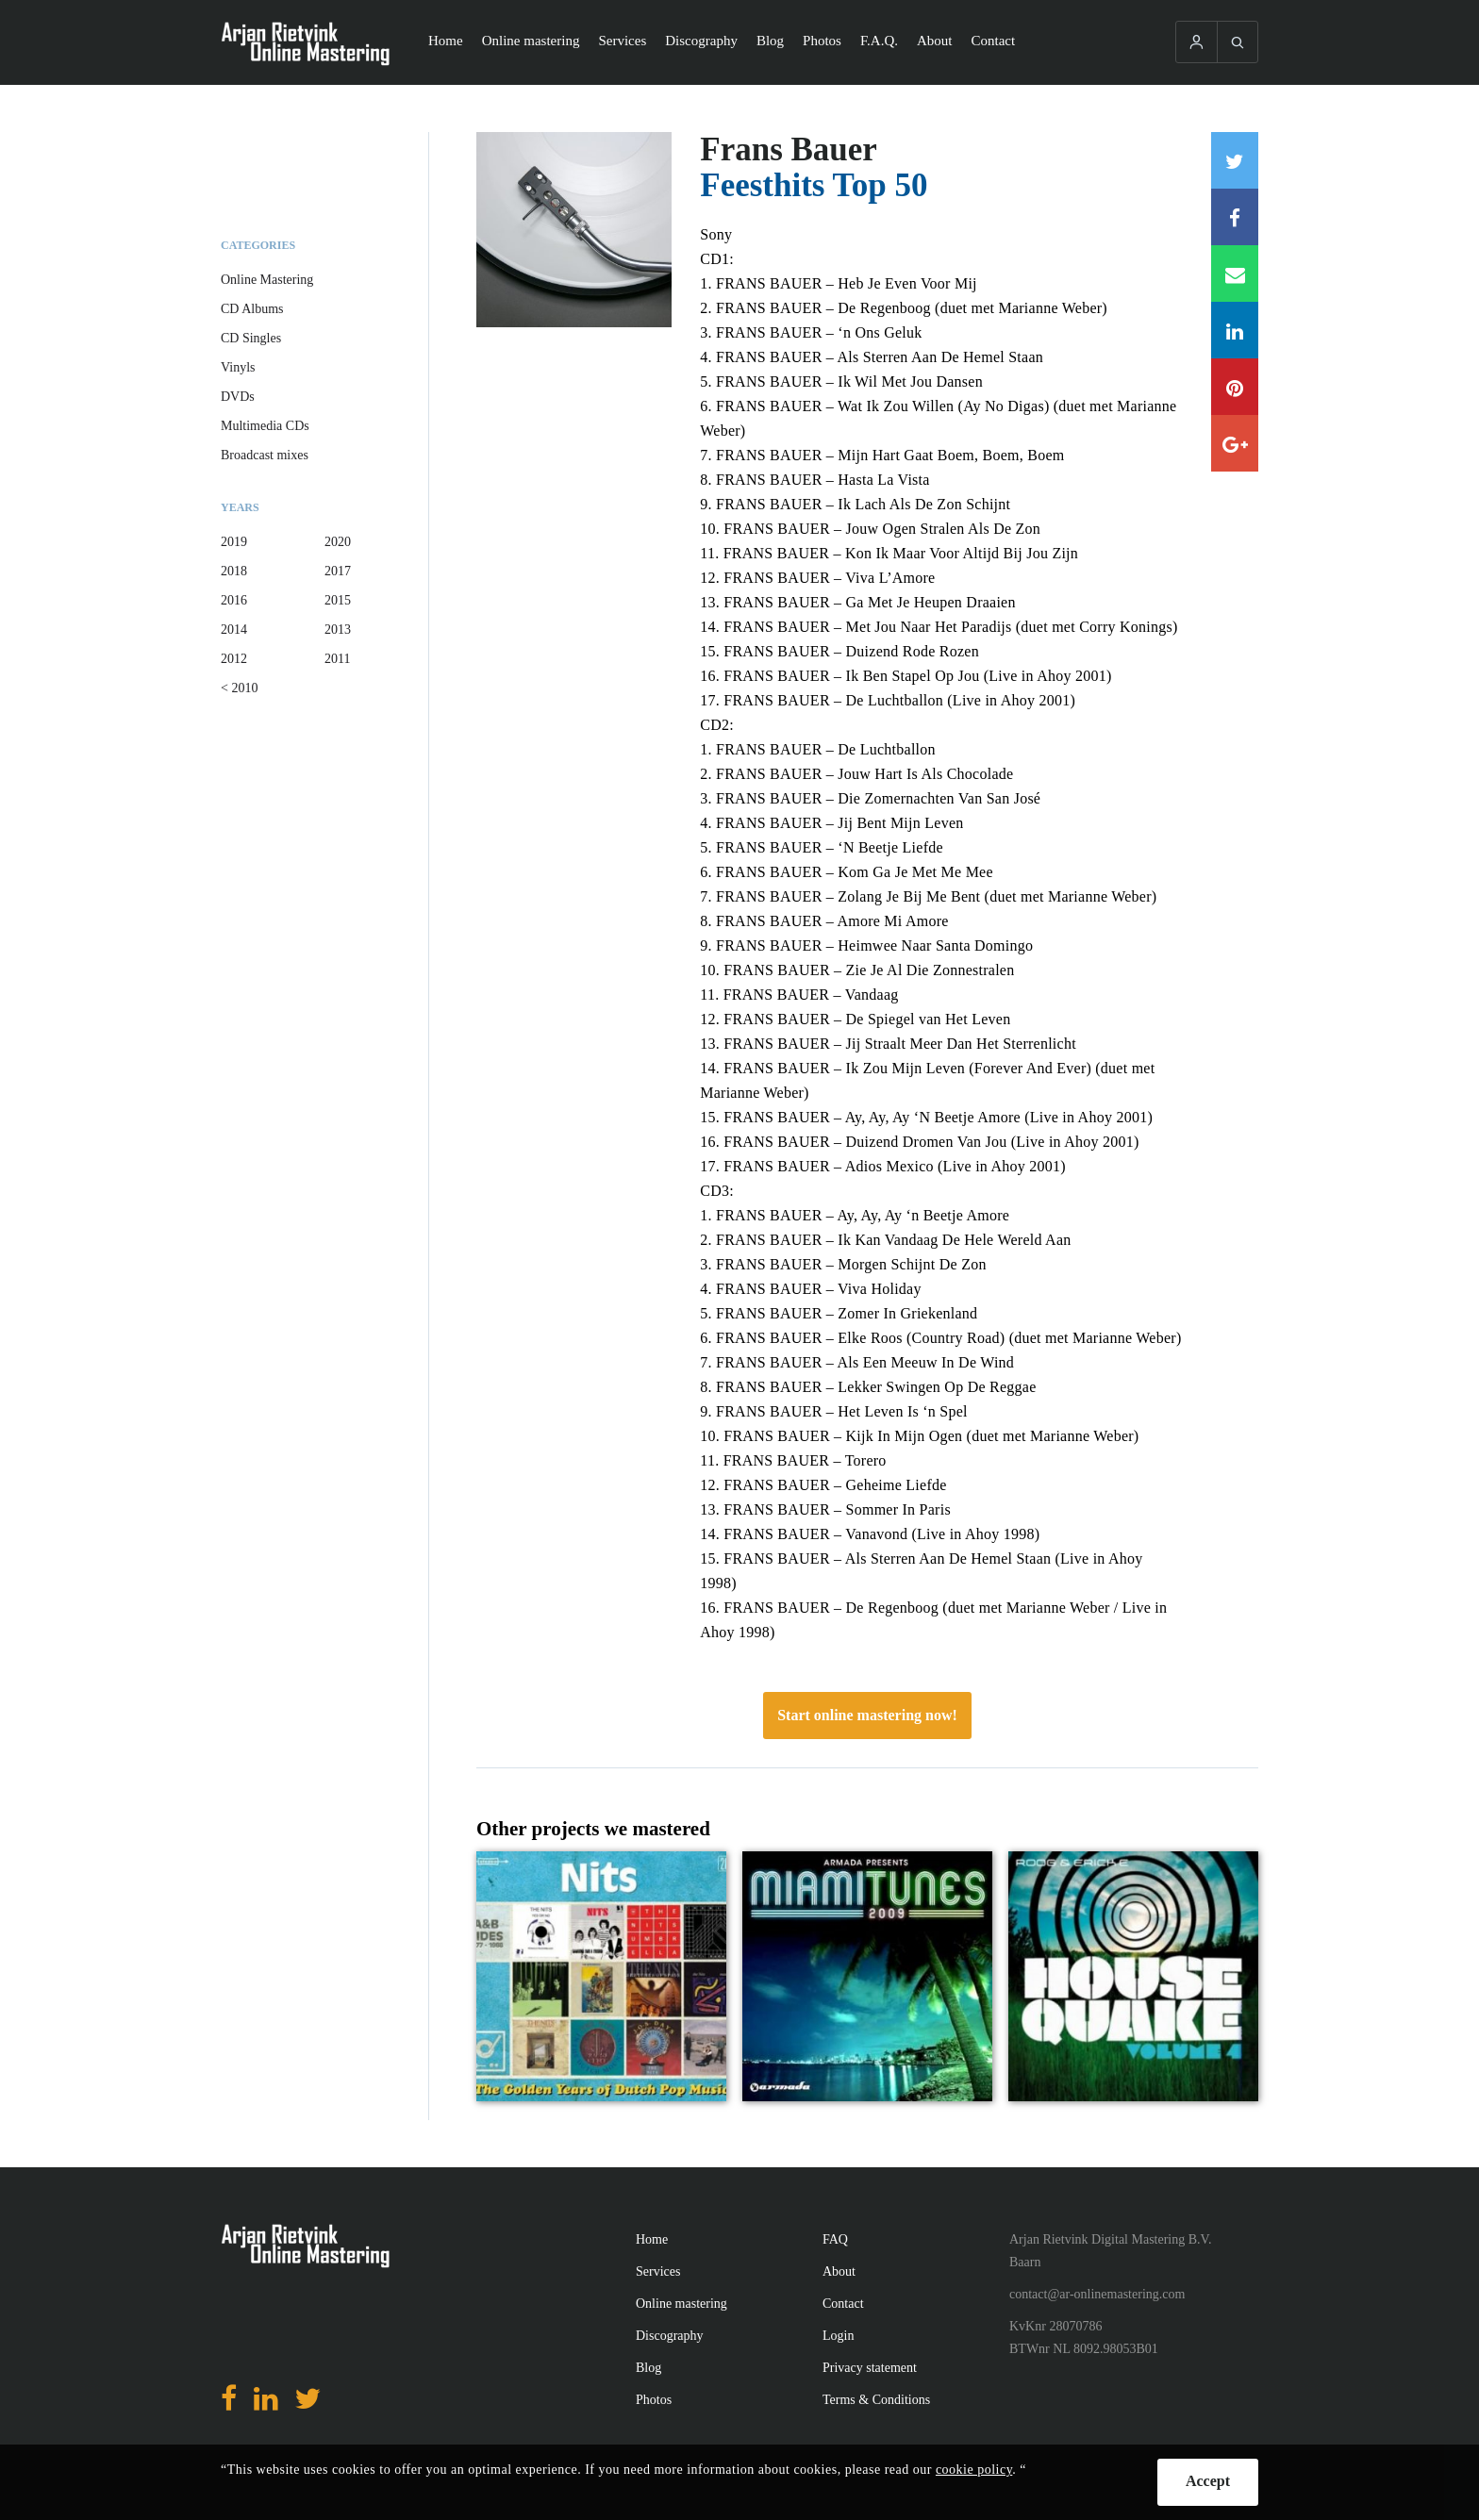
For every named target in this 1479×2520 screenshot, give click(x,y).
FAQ (835, 2239)
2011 (337, 659)
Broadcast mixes (264, 455)
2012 (234, 659)
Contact (994, 40)
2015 (337, 600)
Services (622, 40)
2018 (234, 571)
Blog (770, 40)
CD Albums (252, 309)
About (935, 40)
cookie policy (974, 2469)
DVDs (238, 397)
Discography (701, 40)
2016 (234, 600)
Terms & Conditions (876, 2400)
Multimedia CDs (265, 426)
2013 (337, 629)
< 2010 (239, 688)
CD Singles (251, 338)
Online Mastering (267, 280)
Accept (1208, 2481)
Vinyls (238, 367)
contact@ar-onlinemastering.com (1097, 2294)
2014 (234, 629)
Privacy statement (870, 2368)
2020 (337, 542)
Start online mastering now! (867, 1715)
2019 (234, 542)
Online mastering (531, 40)
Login (838, 2336)
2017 (337, 571)
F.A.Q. (879, 40)
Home (445, 40)
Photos (822, 40)
